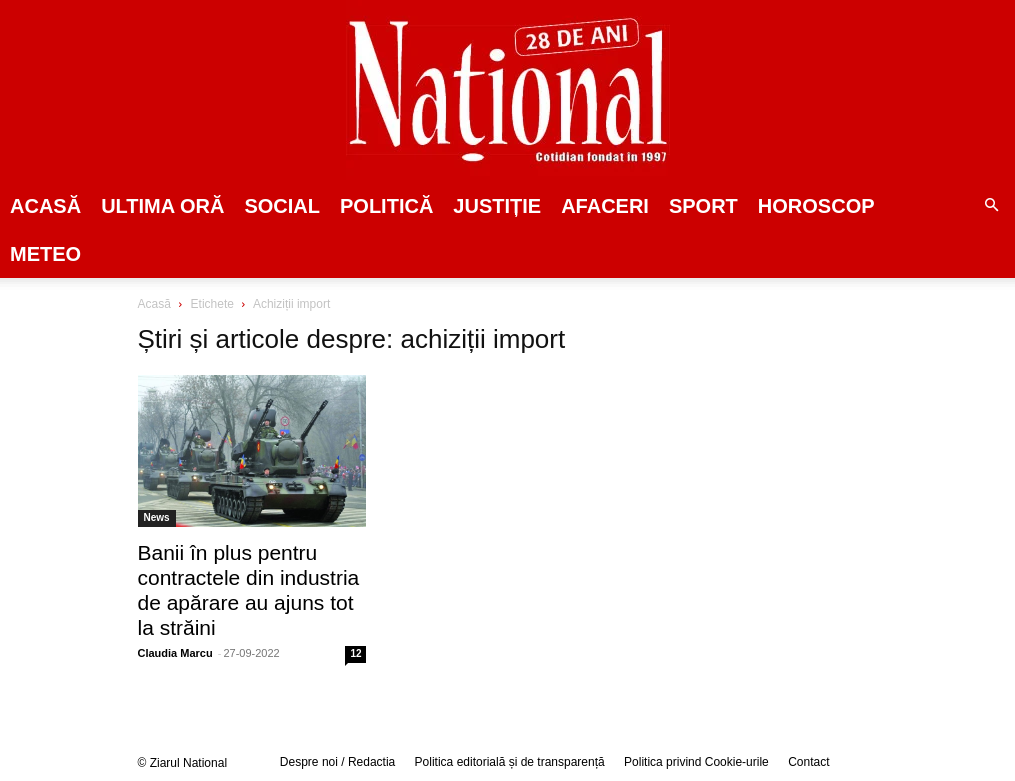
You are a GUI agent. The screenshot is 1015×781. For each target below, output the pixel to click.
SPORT (703, 206)
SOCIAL (282, 206)
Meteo (45, 254)
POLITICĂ (386, 206)
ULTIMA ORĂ (162, 206)
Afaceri (605, 206)
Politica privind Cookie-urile (696, 762)
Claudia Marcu (175, 653)
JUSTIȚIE (497, 206)
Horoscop (816, 206)
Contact (808, 762)
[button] (991, 206)
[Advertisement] (800, 449)
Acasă (45, 206)
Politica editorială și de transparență (510, 762)
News (157, 517)
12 (355, 653)
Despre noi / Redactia (337, 762)
